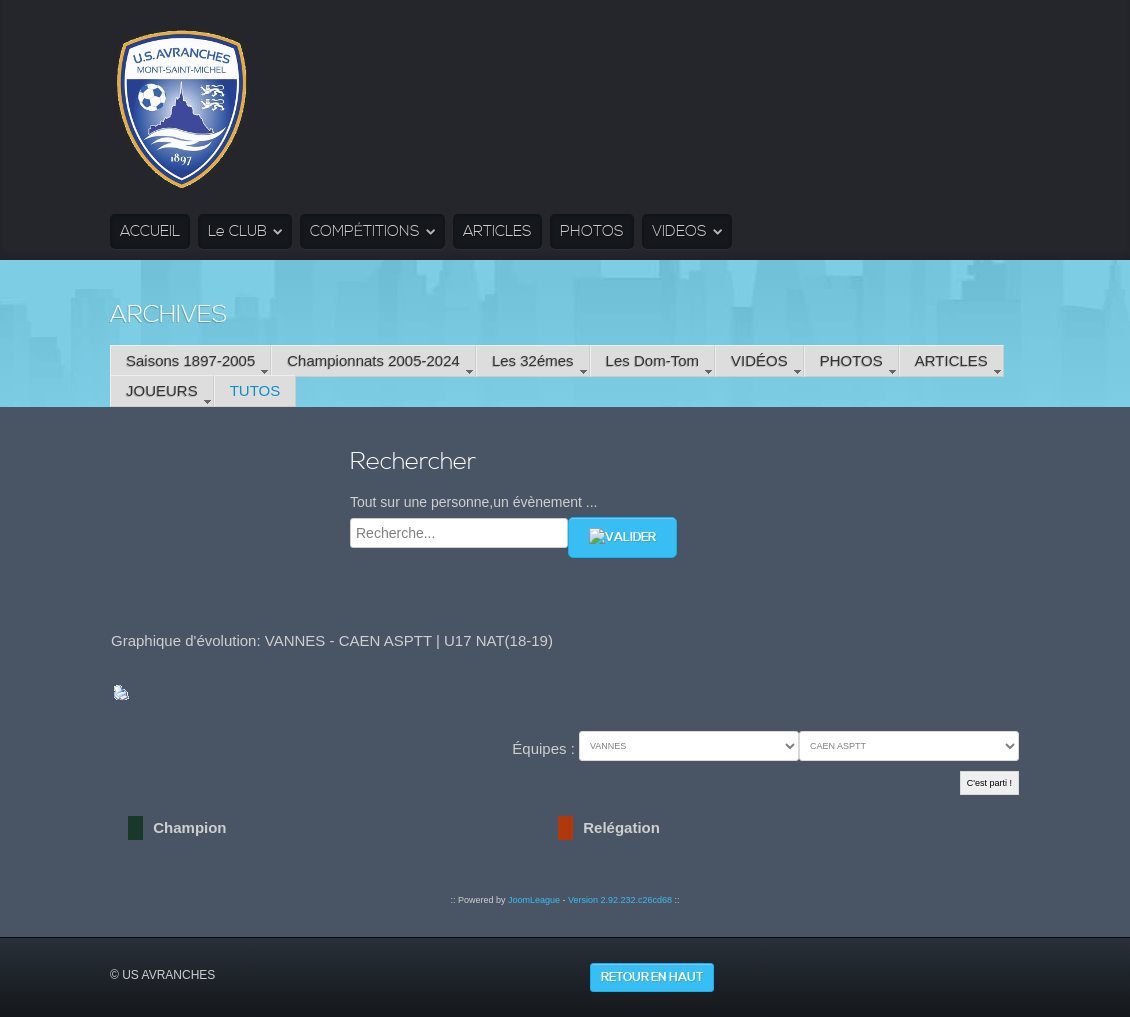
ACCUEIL (150, 231)
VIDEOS (679, 231)
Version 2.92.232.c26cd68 (620, 900)
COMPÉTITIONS (365, 231)
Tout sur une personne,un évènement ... (474, 502)
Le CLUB (237, 231)
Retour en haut (652, 977)
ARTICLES (497, 231)
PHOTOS (592, 231)
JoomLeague (534, 900)
